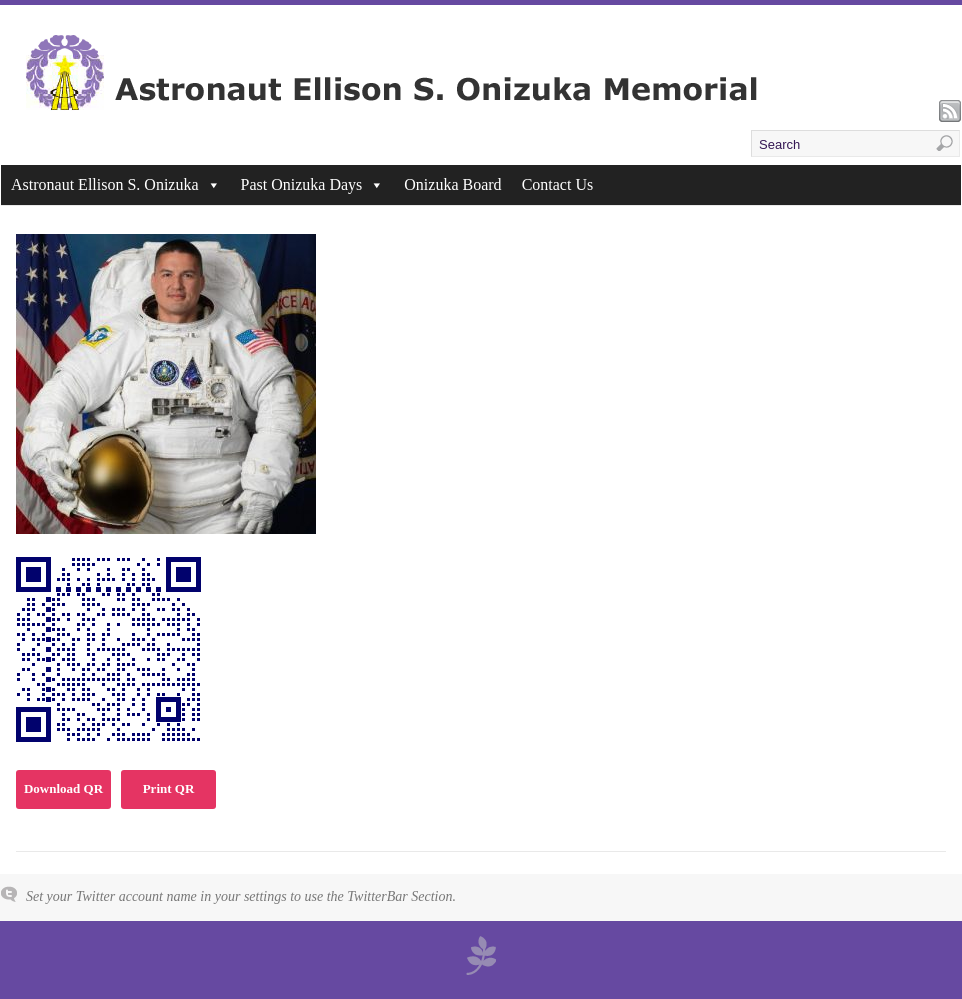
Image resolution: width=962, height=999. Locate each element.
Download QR (63, 788)
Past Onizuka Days (313, 184)
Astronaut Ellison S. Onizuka (116, 184)
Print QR (169, 788)
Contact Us (558, 184)
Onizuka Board (452, 184)
